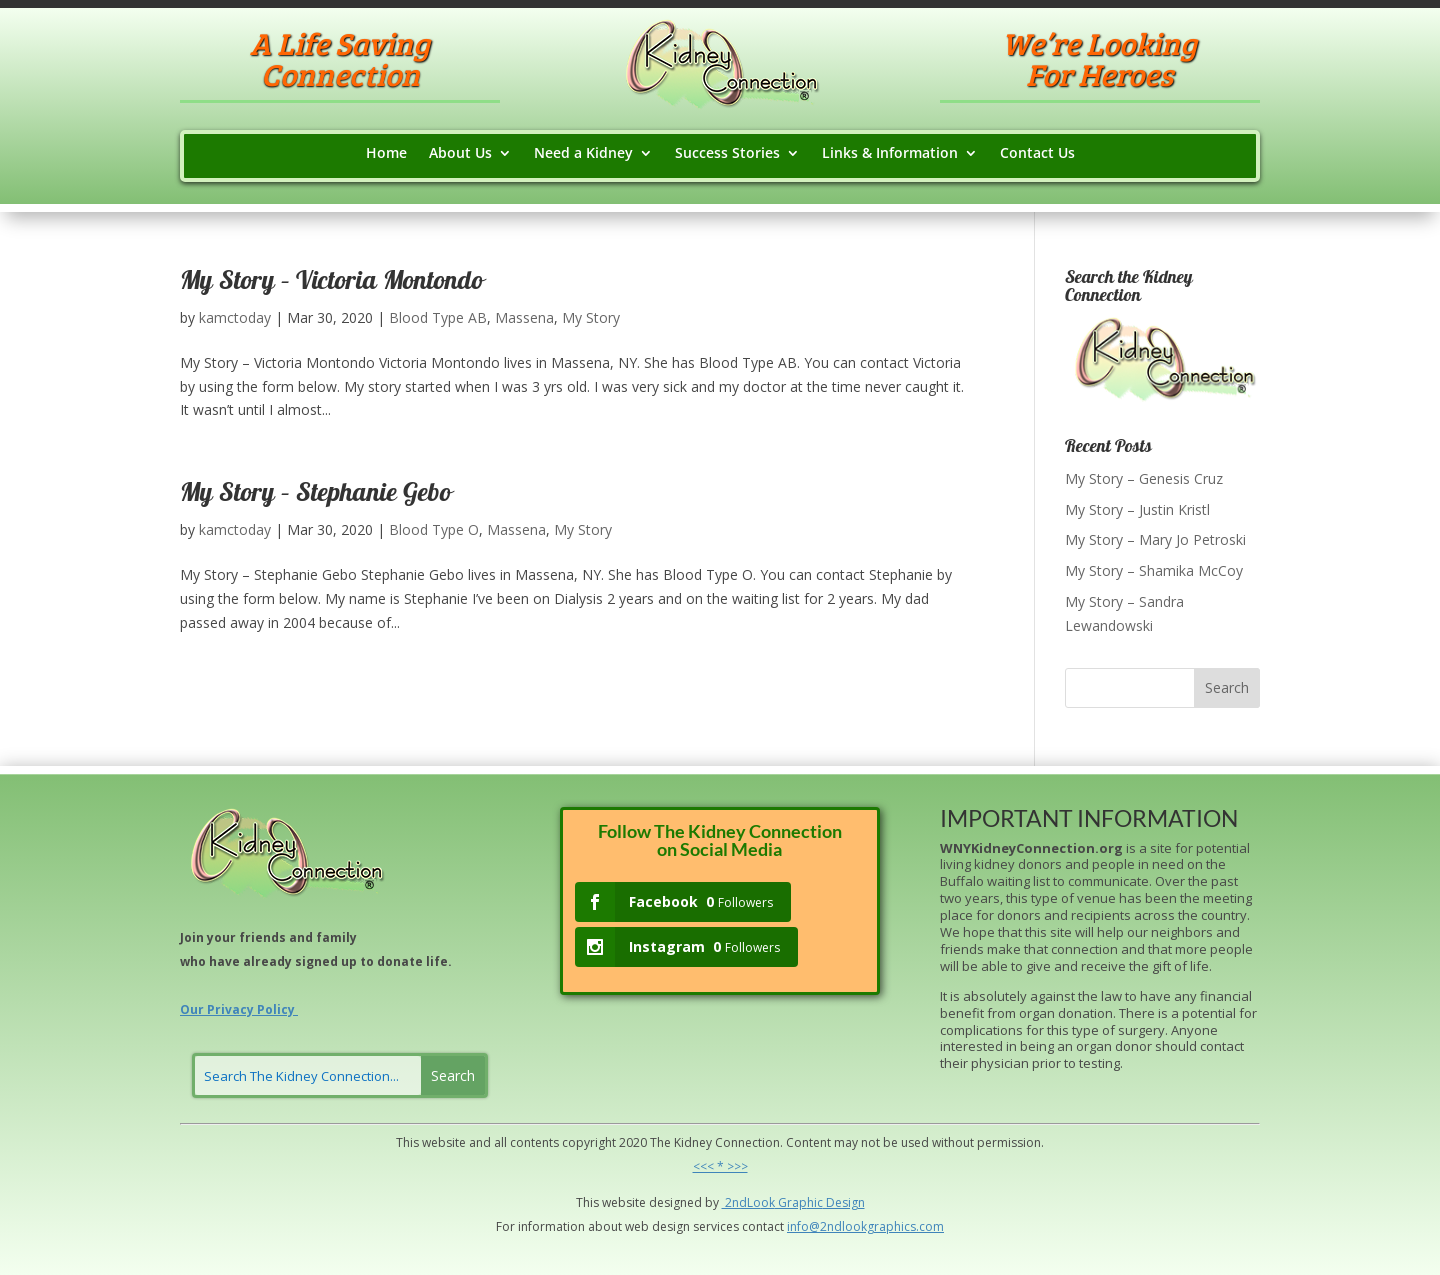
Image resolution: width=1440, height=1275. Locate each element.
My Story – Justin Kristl (1137, 509)
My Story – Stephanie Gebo (315, 495)
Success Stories (727, 154)
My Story (591, 317)
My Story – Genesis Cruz (1144, 478)
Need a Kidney (583, 154)
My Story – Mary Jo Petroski (1155, 539)
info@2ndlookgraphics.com (865, 1226)
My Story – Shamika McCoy (1154, 570)
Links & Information (890, 154)
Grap (791, 1202)
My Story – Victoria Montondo (331, 283)
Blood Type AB (438, 317)
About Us (460, 154)
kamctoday (235, 317)
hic (815, 1202)
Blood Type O (434, 529)
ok (768, 1202)
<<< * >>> (720, 1166)
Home (386, 154)
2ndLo (741, 1202)
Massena (524, 317)
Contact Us (1037, 154)
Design (844, 1202)
